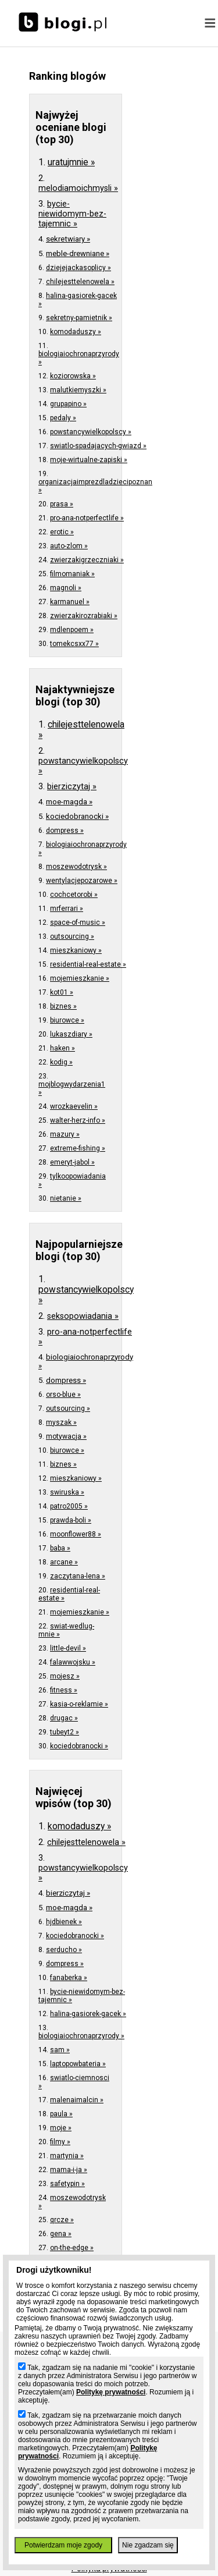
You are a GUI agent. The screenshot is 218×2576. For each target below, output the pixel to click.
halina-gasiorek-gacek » (88, 2014)
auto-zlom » (69, 546)
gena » (61, 2234)
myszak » (61, 1422)
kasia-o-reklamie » (79, 1704)
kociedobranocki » (77, 816)
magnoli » (65, 588)
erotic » (62, 532)
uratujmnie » (71, 162)
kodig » (61, 1062)
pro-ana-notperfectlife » (87, 518)
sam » (60, 2050)
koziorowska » (73, 376)
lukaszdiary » (71, 1034)
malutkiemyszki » (78, 390)
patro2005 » (69, 1506)
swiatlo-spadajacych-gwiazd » (98, 446)
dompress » (65, 830)
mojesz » (65, 1676)
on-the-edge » (72, 2248)
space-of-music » (77, 922)
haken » (62, 1048)
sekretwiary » (68, 239)
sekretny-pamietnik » (79, 318)
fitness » (63, 1690)
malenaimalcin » (76, 2100)
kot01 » (61, 992)
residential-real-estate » (88, 964)
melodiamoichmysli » (78, 188)
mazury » (65, 1134)
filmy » (60, 2142)
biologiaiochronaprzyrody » (81, 2036)
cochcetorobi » (74, 894)
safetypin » (67, 2184)
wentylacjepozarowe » (81, 881)
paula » (61, 2114)
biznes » (63, 1006)
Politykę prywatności (110, 2392)
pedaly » (63, 418)
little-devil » (68, 1648)
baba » (60, 1548)
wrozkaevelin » (74, 1106)
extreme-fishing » (77, 1148)
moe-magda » (69, 801)
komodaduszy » (75, 332)
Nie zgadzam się (148, 2545)
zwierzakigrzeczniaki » (87, 560)
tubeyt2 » (64, 1732)
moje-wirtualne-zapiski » (88, 460)
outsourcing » (72, 936)
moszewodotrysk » (76, 867)
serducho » (64, 1950)
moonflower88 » (75, 1534)
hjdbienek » (64, 1922)
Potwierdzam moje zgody (63, 2545)
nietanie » (65, 1198)
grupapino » (68, 404)
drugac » (64, 1718)
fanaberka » (68, 1978)
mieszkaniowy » (76, 950)
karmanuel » (70, 602)
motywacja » (66, 1436)
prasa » (61, 504)
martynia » (67, 2156)
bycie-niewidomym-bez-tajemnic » (72, 214)
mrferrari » (66, 908)
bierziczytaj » (72, 787)
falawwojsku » (72, 1662)
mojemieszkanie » (79, 978)
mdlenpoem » (72, 630)
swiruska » (67, 1492)
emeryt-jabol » (72, 1162)
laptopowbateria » (78, 2064)
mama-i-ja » (68, 2170)
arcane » (64, 1562)
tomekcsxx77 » (74, 644)
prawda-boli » (70, 1520)
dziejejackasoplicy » (78, 268)
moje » (61, 2128)
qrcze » (62, 2220)
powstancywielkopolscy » (90, 432)
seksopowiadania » (83, 1316)
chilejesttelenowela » (80, 282)
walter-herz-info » (77, 1120)
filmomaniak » (72, 574)
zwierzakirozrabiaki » (83, 616)
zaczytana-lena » (77, 1576)
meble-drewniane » (77, 253)
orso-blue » (63, 1394)
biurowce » (67, 1020)
